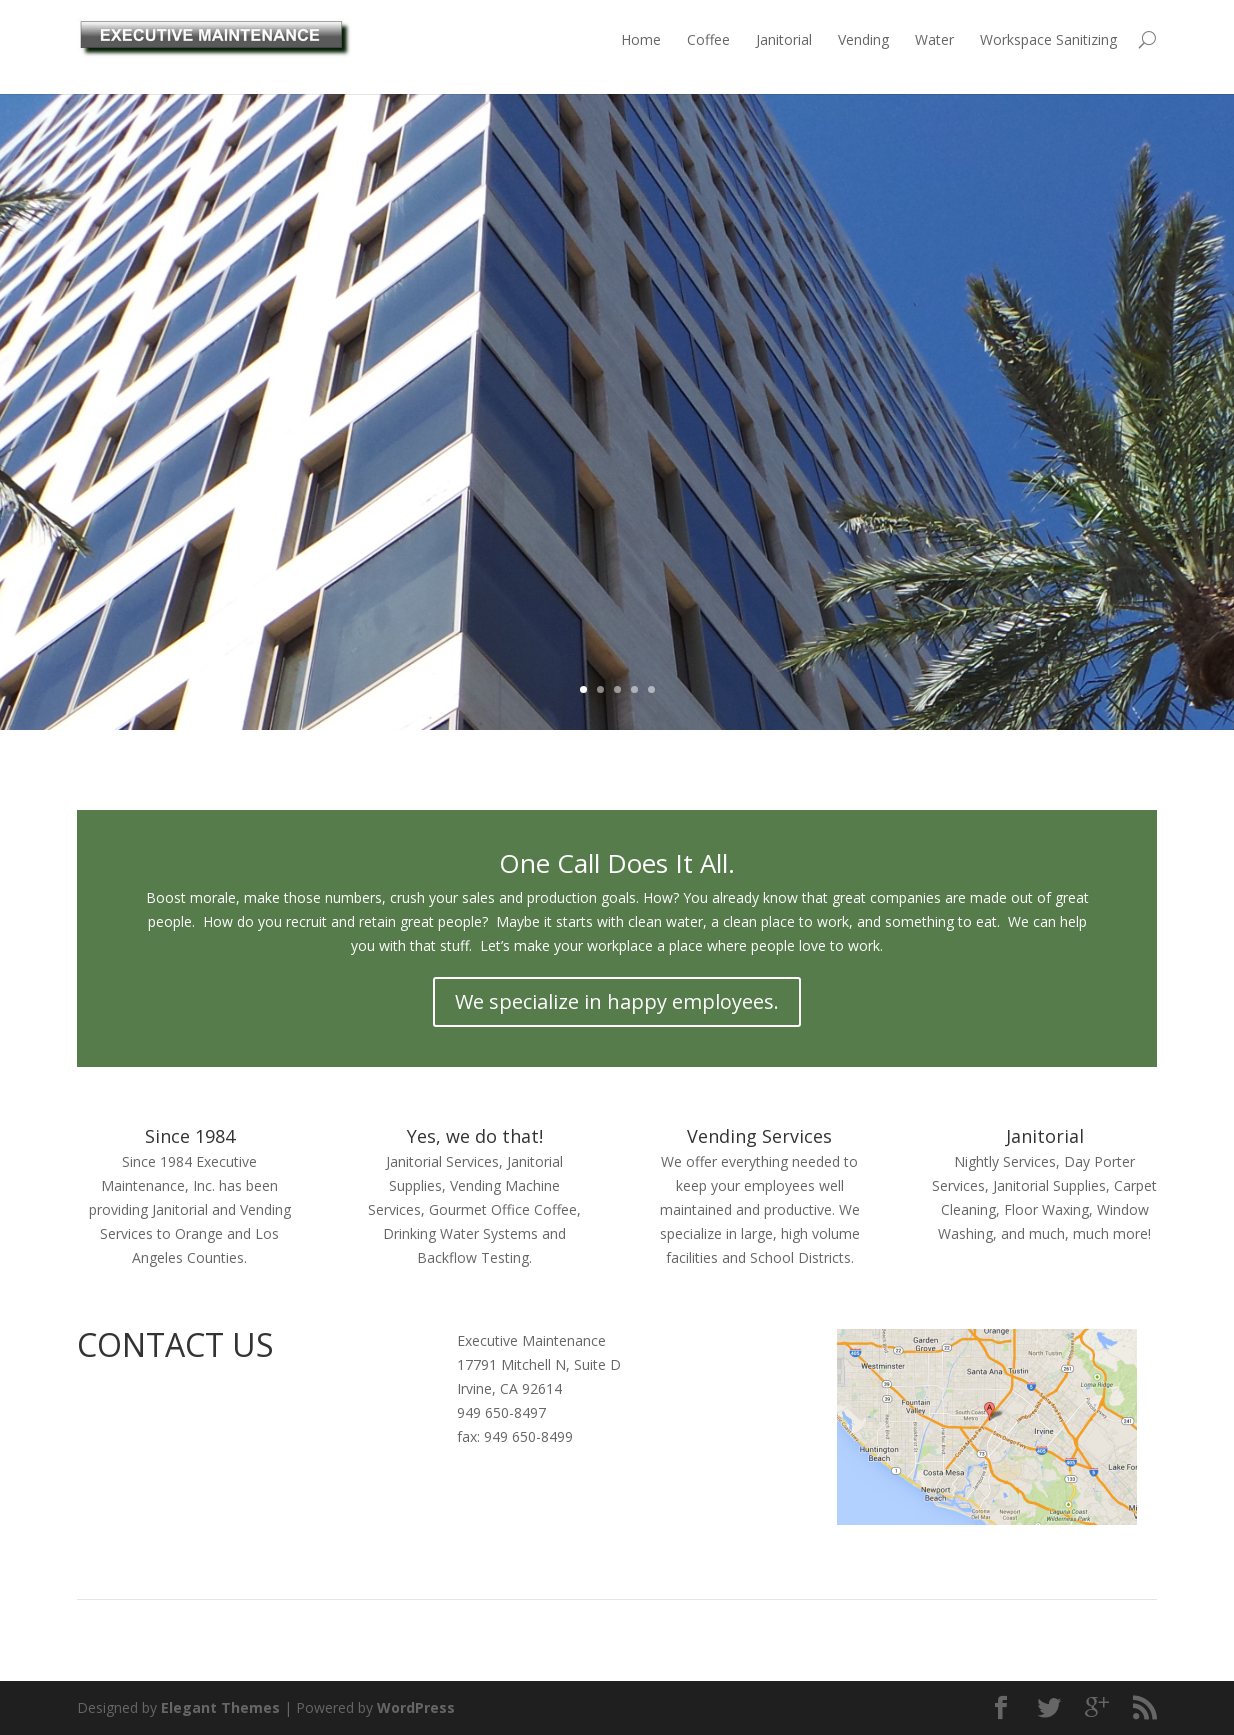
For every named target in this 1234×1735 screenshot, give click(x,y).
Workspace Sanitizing (1048, 39)
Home (641, 39)
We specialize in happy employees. (617, 1001)
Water (934, 39)
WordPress (416, 1707)
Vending (863, 39)
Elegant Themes (220, 1707)
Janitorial (784, 39)
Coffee (708, 39)
